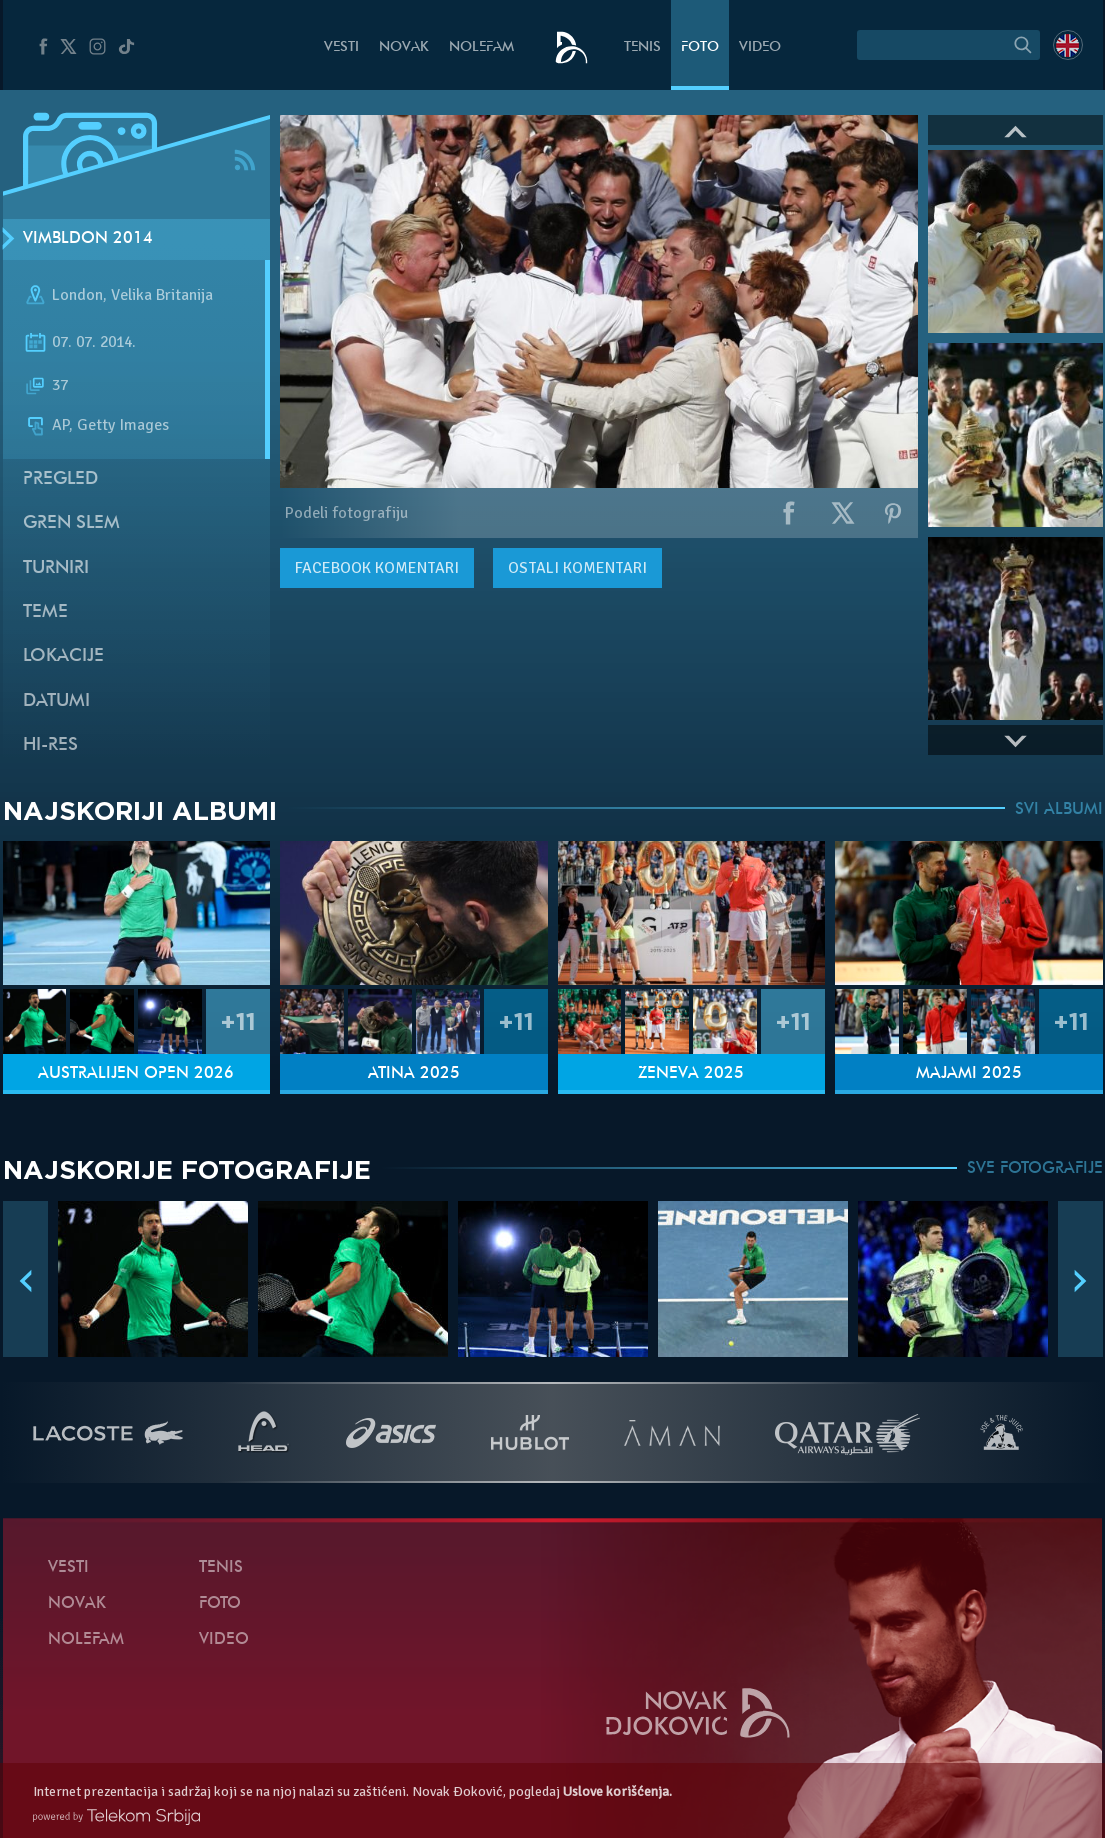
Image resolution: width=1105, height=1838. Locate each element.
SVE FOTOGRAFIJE (1035, 1169)
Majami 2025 (969, 1074)
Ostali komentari (577, 568)
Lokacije (63, 656)
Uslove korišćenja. (617, 1791)
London (77, 295)
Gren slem (71, 523)
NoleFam (481, 47)
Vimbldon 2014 (88, 239)
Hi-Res (50, 745)
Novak (404, 47)
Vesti (341, 47)
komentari (377, 568)
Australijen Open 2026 (136, 1074)
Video (760, 47)
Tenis (642, 47)
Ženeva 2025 (691, 1074)
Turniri (56, 568)
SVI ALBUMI (1059, 810)
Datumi (56, 701)
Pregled (60, 479)
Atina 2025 (414, 1074)
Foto (700, 47)
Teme (45, 612)
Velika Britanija (162, 295)
